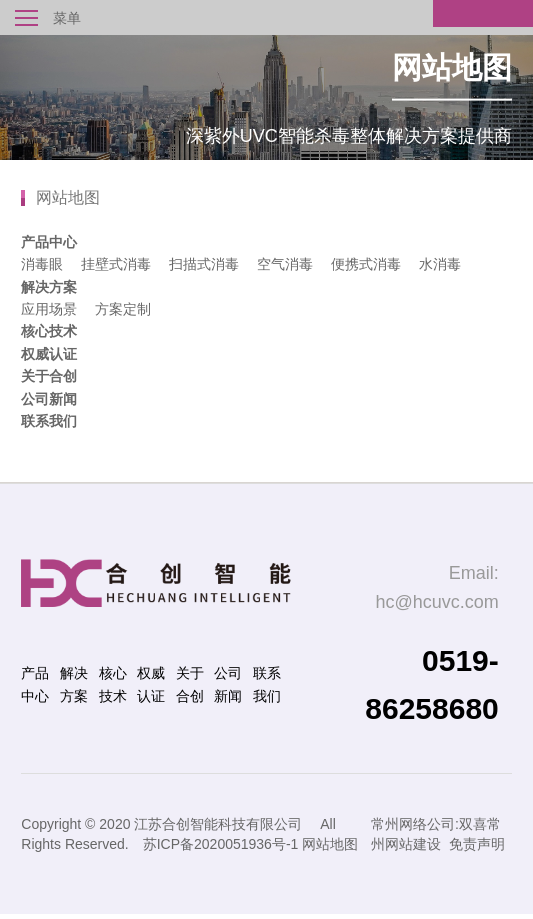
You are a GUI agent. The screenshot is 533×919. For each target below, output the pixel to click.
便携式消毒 (366, 264)
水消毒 (440, 264)
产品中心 (49, 242)
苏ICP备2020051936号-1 (221, 844)
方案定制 (123, 309)
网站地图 (330, 844)
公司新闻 (49, 399)
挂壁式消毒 (116, 264)
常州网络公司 (413, 824)
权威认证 (49, 354)
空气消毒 (285, 264)
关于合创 (49, 376)
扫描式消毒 (204, 264)
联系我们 (49, 421)
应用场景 (49, 309)
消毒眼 (42, 264)
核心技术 (49, 331)
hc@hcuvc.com (436, 602)
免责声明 (477, 844)
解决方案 (49, 287)
